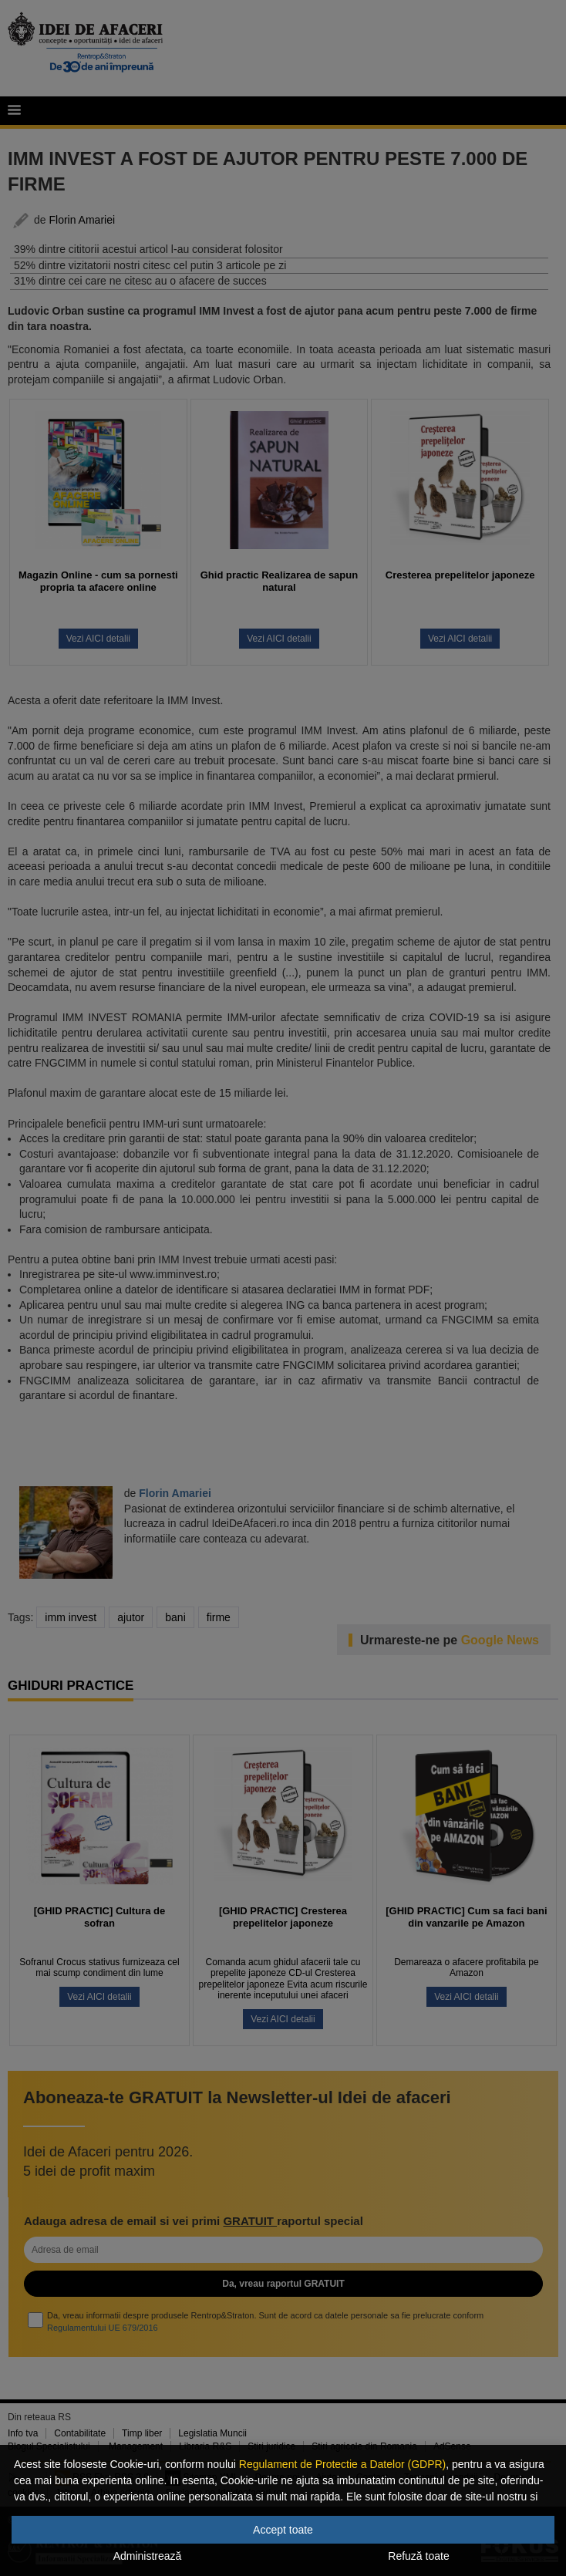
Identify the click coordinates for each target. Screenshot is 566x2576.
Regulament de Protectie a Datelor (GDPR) (342, 2464)
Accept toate (283, 2530)
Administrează (147, 2556)
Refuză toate (418, 2556)
